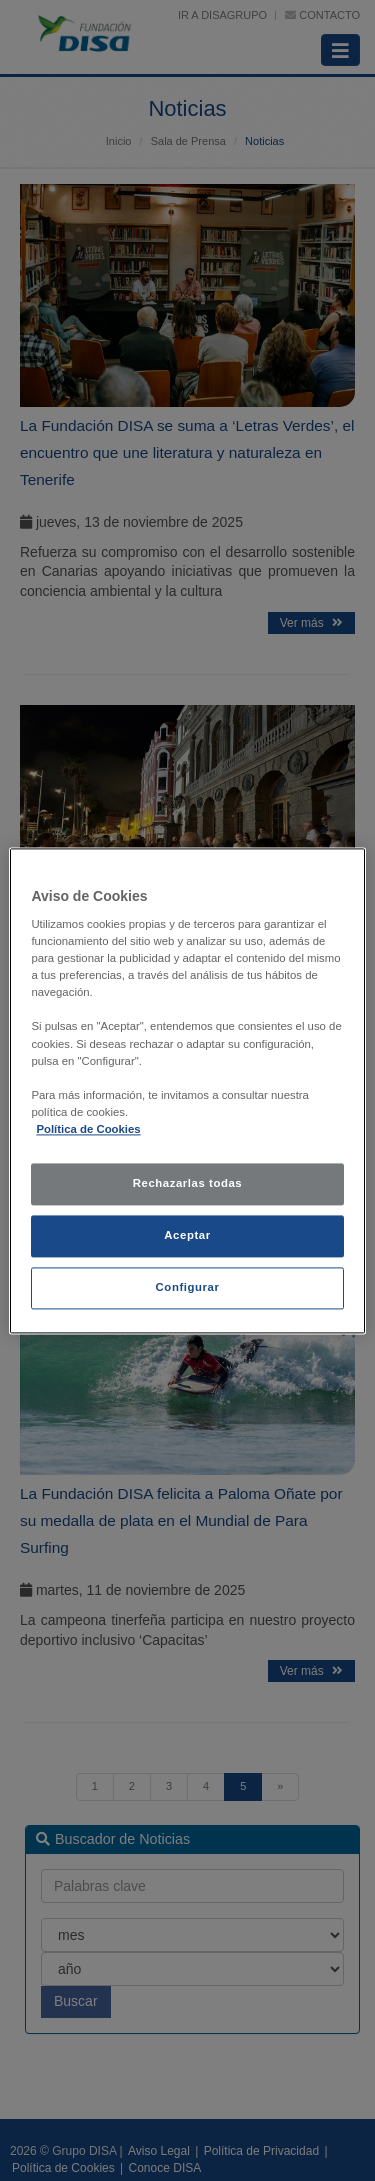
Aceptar (187, 1235)
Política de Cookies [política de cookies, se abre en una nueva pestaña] (88, 1129)
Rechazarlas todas (188, 1183)
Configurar (188, 1287)
